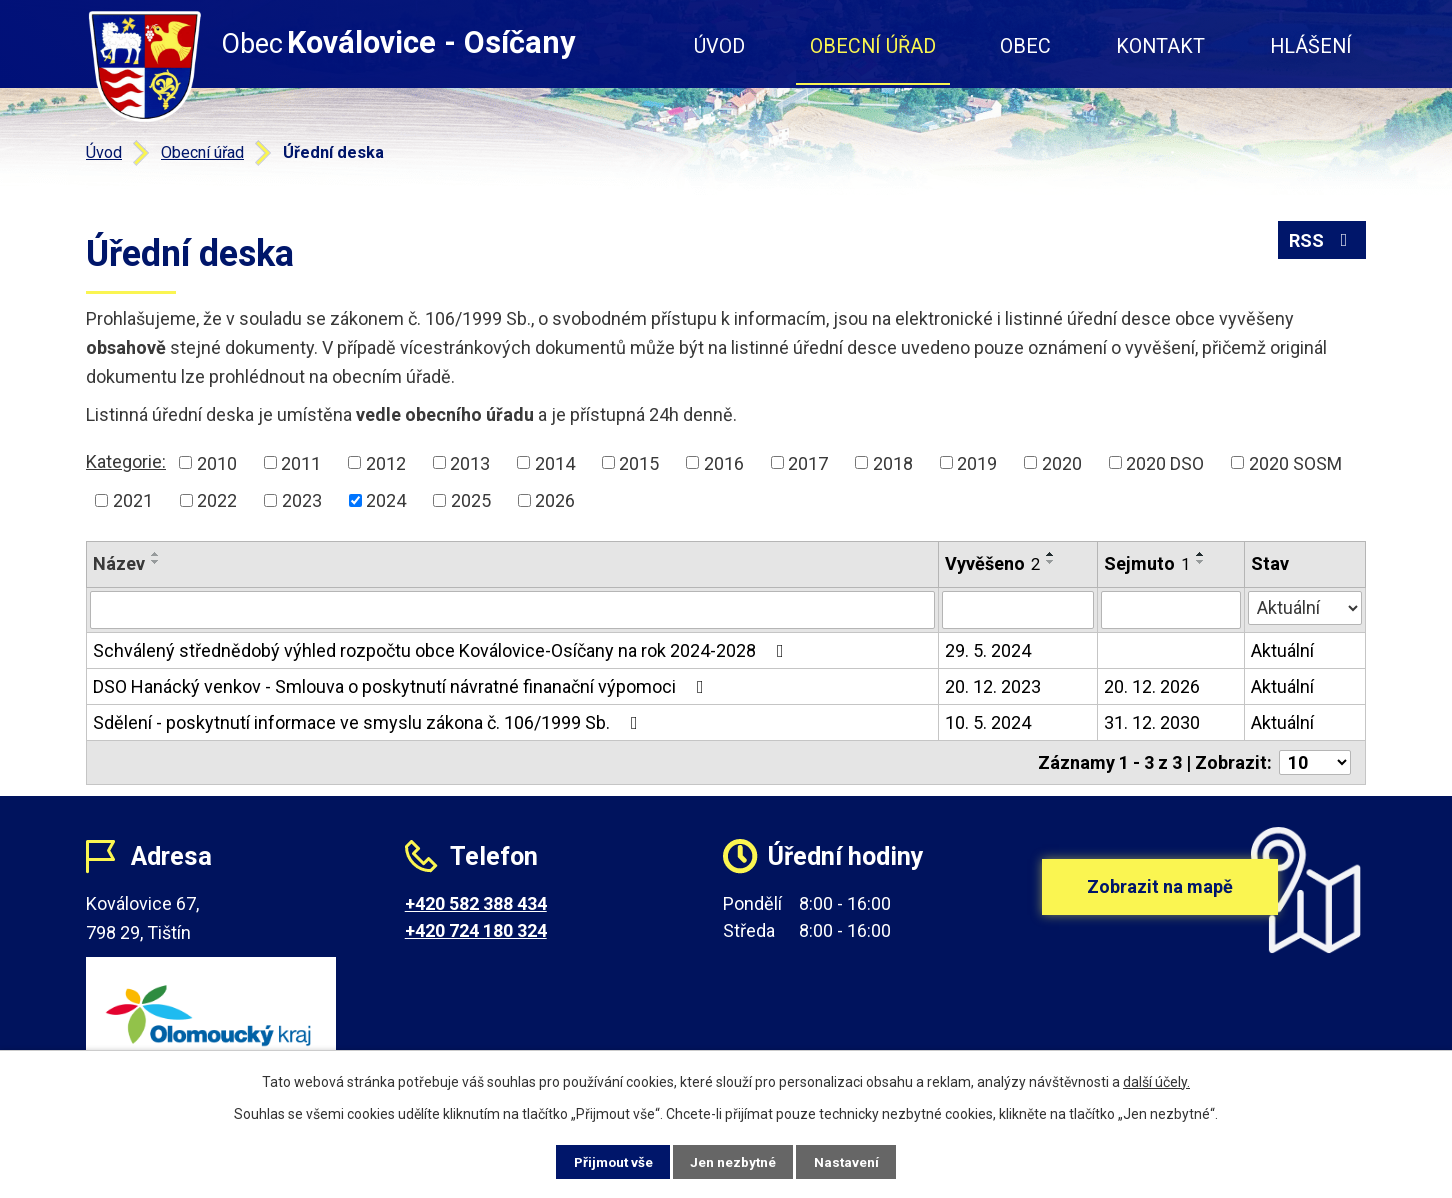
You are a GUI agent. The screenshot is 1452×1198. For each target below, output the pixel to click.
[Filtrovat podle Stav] (1305, 608)
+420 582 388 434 (476, 903)
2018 (893, 462)
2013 (470, 462)
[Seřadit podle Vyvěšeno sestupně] (1051, 562)
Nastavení (856, 1161)
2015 (639, 462)
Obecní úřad (873, 46)
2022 (217, 500)
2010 (217, 462)
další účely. (1156, 1081)
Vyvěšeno (992, 563)
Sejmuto (1147, 563)
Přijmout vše (604, 1161)
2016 (724, 462)
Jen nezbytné (734, 1161)
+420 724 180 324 (476, 930)
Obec (1025, 46)
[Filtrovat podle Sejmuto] (1171, 610)
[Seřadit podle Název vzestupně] (156, 554)
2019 (977, 462)
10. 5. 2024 (988, 722)
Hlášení (1311, 46)
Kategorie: (126, 461)
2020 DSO (1165, 462)
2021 (133, 500)
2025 (471, 500)
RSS (1322, 242)
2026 (555, 500)
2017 (808, 462)
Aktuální (1282, 650)
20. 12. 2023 (993, 686)
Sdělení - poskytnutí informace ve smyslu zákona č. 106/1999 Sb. (369, 722)
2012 (386, 462)
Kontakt (1160, 46)
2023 (302, 500)
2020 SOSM (1295, 462)
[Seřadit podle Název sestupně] (156, 562)
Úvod (719, 46)
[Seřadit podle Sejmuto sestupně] (1201, 562)
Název (119, 563)
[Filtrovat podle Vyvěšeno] (1017, 610)
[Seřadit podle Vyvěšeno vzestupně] (1051, 554)
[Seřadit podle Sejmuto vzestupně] (1201, 554)
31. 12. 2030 (1152, 722)
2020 (1062, 462)
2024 (386, 500)
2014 (555, 462)
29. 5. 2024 (988, 650)
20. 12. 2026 (1152, 686)
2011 (301, 462)
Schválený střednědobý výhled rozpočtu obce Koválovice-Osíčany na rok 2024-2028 (442, 650)
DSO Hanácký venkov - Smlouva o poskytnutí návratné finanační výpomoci (402, 686)
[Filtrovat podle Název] (512, 610)
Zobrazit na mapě (1160, 895)
